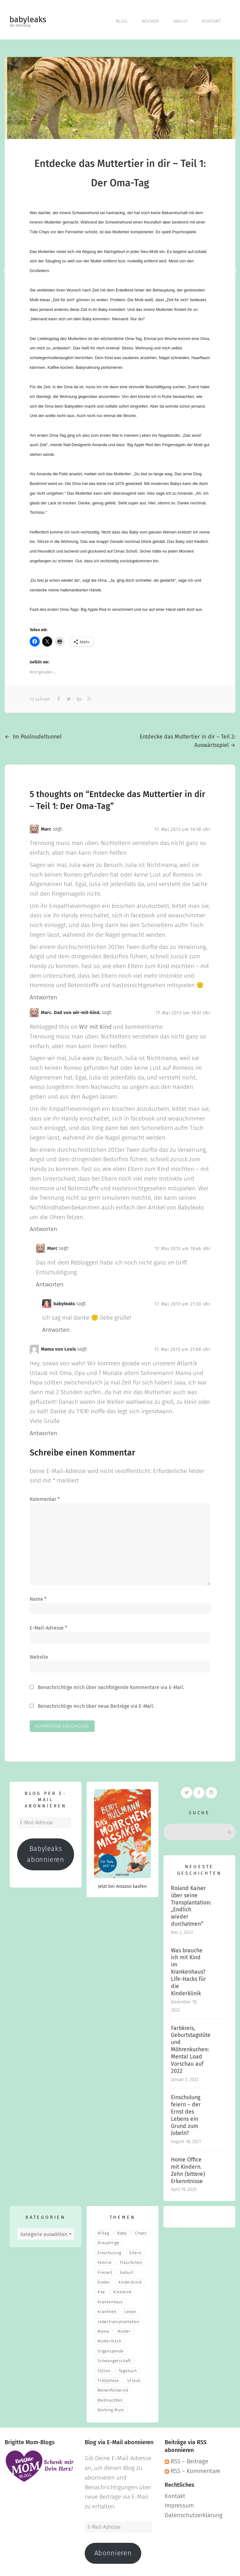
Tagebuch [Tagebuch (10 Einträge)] (128, 2368)
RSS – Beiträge (186, 2458)
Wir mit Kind (95, 1024)
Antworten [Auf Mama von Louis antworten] (43, 1430)
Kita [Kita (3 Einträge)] (101, 2289)
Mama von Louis (58, 1346)
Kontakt (211, 19)
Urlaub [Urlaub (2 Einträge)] (134, 2377)
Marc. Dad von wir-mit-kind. (71, 1009)
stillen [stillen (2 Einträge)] (104, 2368)
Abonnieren (113, 2550)
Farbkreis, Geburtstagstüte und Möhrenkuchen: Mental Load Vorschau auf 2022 (191, 2047)
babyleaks (27, 19)
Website (39, 1654)
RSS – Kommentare (192, 2468)
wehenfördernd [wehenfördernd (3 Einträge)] (113, 2387)
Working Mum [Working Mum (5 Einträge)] (111, 2407)
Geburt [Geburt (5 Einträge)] (126, 2269)
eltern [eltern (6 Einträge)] (135, 2250)
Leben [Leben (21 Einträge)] (130, 2308)
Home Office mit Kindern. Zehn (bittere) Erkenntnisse (188, 2168)
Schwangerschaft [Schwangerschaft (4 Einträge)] (114, 2358)
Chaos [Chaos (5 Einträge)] (141, 2230)
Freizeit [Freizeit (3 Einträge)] (105, 2269)
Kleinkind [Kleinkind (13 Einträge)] (122, 2289)
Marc (46, 826)
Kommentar (45, 1496)
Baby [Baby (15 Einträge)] (122, 2230)
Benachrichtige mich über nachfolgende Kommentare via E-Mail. (111, 1684)
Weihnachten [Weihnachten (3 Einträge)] (110, 2397)
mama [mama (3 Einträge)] (103, 2328)
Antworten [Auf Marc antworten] (43, 994)
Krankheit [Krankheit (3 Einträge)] (107, 2308)
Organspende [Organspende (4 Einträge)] (111, 2348)
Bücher (149, 19)
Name (38, 1596)
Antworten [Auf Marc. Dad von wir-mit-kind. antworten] (43, 1226)
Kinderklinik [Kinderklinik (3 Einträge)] (130, 2279)
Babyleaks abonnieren (45, 1851)
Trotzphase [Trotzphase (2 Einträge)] (108, 2377)
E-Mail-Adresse (48, 1625)
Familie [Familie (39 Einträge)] (105, 2259)
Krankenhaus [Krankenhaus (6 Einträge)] (110, 2299)
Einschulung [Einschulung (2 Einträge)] (109, 2250)
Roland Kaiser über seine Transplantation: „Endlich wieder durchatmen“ (191, 1903)
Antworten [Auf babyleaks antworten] (56, 1327)
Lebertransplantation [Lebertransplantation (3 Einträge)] (118, 2318)
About (179, 19)
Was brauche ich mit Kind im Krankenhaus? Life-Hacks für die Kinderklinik (188, 1969)
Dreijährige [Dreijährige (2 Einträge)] (108, 2240)
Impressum (179, 2502)
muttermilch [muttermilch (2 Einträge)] (110, 2338)
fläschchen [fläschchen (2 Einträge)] (131, 2259)
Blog (120, 19)
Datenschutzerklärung (193, 2512)
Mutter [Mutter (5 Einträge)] (124, 2328)
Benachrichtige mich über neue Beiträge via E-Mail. (96, 1703)
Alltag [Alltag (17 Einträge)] (103, 2230)
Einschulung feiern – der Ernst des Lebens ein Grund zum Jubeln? (186, 2112)
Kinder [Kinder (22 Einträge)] (104, 2279)
